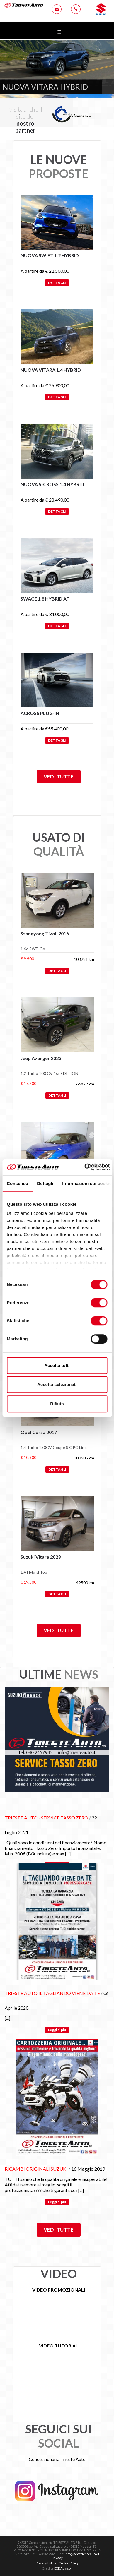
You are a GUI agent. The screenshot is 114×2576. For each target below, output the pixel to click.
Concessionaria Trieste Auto (57, 2459)
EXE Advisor (63, 2568)
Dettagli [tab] (45, 1183)
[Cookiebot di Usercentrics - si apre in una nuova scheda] (84, 1167)
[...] (68, 1853)
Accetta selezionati (57, 1384)
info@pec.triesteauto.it (82, 2554)
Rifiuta (57, 1403)
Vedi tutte (59, 777)
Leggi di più (57, 2030)
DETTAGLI (57, 282)
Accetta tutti (57, 1365)
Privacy (57, 2558)
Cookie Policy (69, 2563)
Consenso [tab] (17, 1183)
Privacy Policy (46, 2563)
